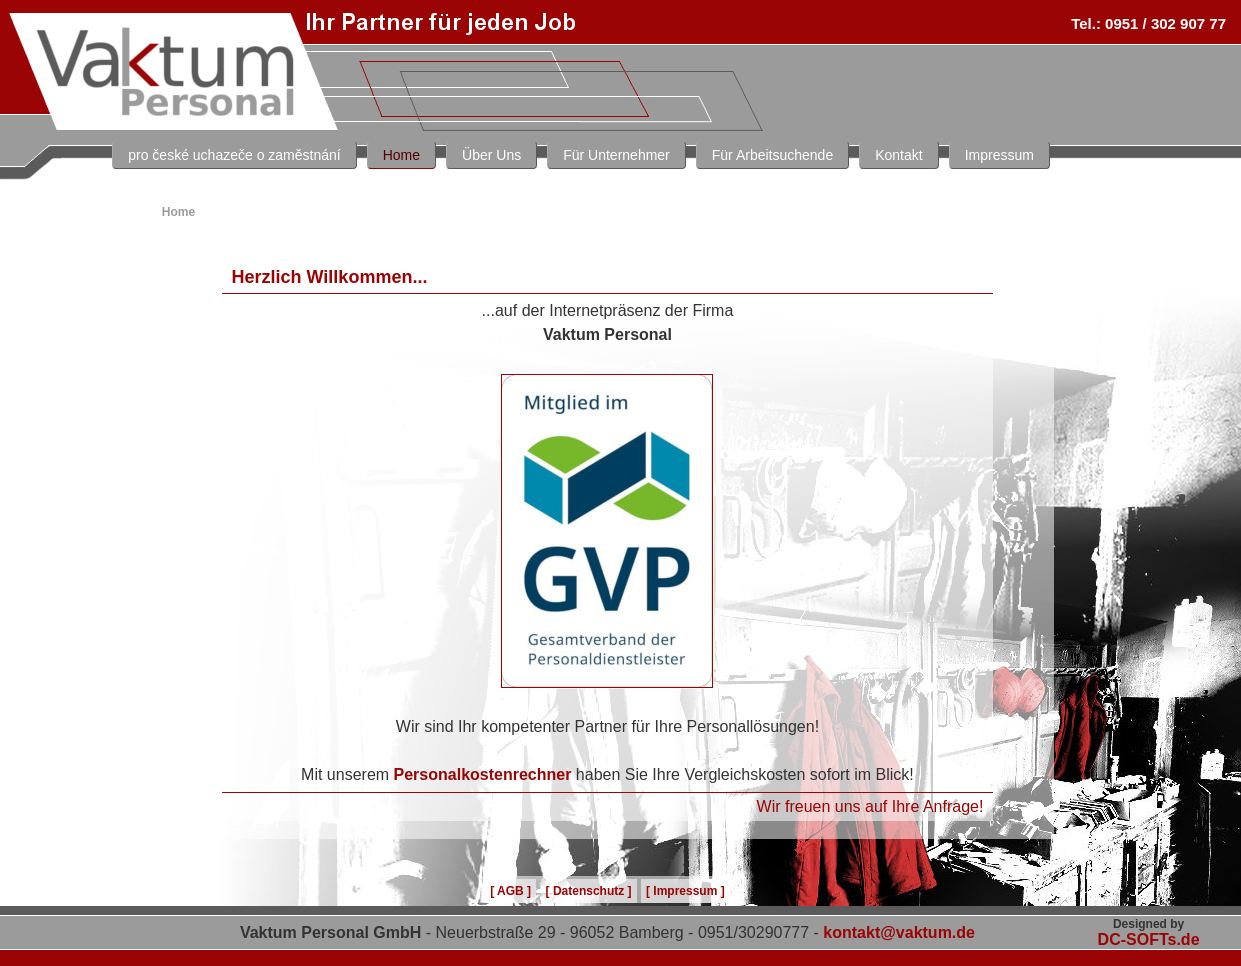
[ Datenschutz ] (589, 891)
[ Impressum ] (685, 891)
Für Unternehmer (616, 155)
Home (401, 155)
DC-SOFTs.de (1149, 939)
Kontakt (898, 155)
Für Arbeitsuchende (772, 155)
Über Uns (491, 155)
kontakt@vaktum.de (899, 932)
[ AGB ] (510, 891)
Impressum (999, 155)
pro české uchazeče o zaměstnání (234, 155)
